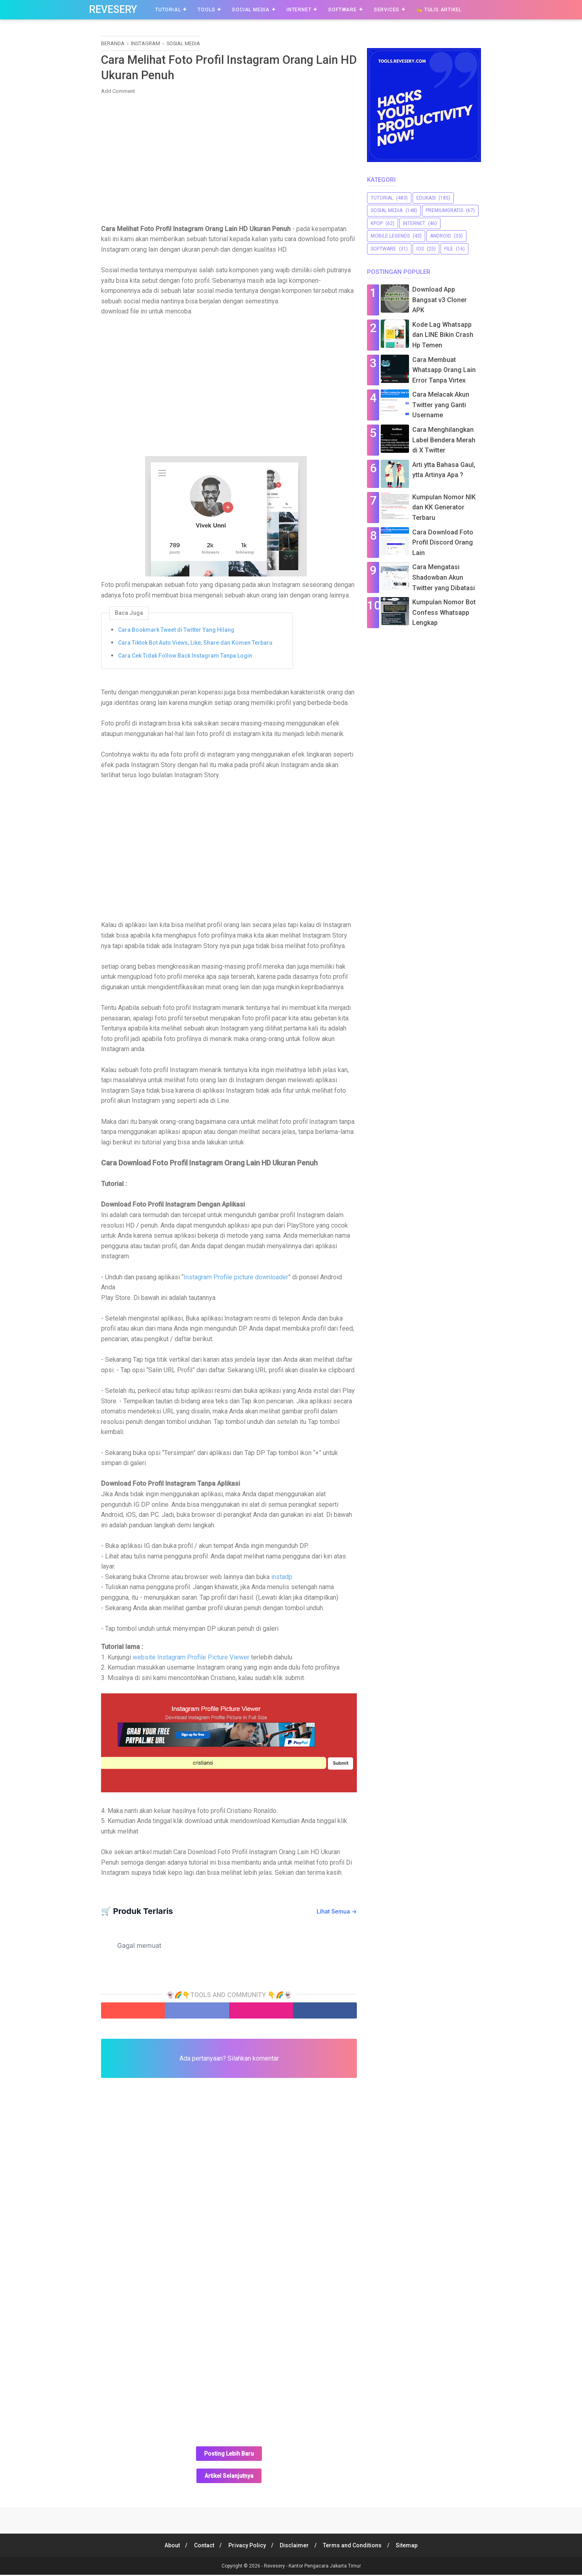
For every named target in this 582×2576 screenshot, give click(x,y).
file (448, 249)
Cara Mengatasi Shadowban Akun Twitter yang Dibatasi (443, 577)
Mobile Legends (390, 236)
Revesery (113, 9)
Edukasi (426, 198)
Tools (206, 10)
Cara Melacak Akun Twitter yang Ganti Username (440, 405)
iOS (420, 249)
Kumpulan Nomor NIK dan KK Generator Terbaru (444, 507)
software (383, 249)
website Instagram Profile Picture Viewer (190, 1658)
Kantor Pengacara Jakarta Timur (325, 2567)
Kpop (377, 223)
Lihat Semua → (337, 1912)
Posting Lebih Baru (229, 2455)
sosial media (387, 210)
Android (440, 236)
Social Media (251, 10)
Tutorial (168, 10)
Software (342, 10)
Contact (202, 2546)
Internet (299, 10)
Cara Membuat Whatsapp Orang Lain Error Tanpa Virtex (444, 370)
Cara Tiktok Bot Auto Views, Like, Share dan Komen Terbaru (195, 643)
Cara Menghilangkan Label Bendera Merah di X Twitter (443, 440)
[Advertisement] (229, 160)
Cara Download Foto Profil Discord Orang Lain (442, 542)
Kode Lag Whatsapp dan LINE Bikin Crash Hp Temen (442, 335)
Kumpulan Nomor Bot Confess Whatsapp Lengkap (444, 612)
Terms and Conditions (354, 2546)
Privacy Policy (246, 2546)
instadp (281, 1577)
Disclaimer (295, 2546)
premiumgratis (444, 210)
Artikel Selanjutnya (229, 2477)
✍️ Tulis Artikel (439, 10)
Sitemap (410, 2546)
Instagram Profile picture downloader (235, 1278)
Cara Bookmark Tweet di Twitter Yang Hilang (176, 630)
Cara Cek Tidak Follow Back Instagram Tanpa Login (185, 656)
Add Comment (118, 92)
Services (386, 10)
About (169, 2546)
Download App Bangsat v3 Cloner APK (439, 300)
